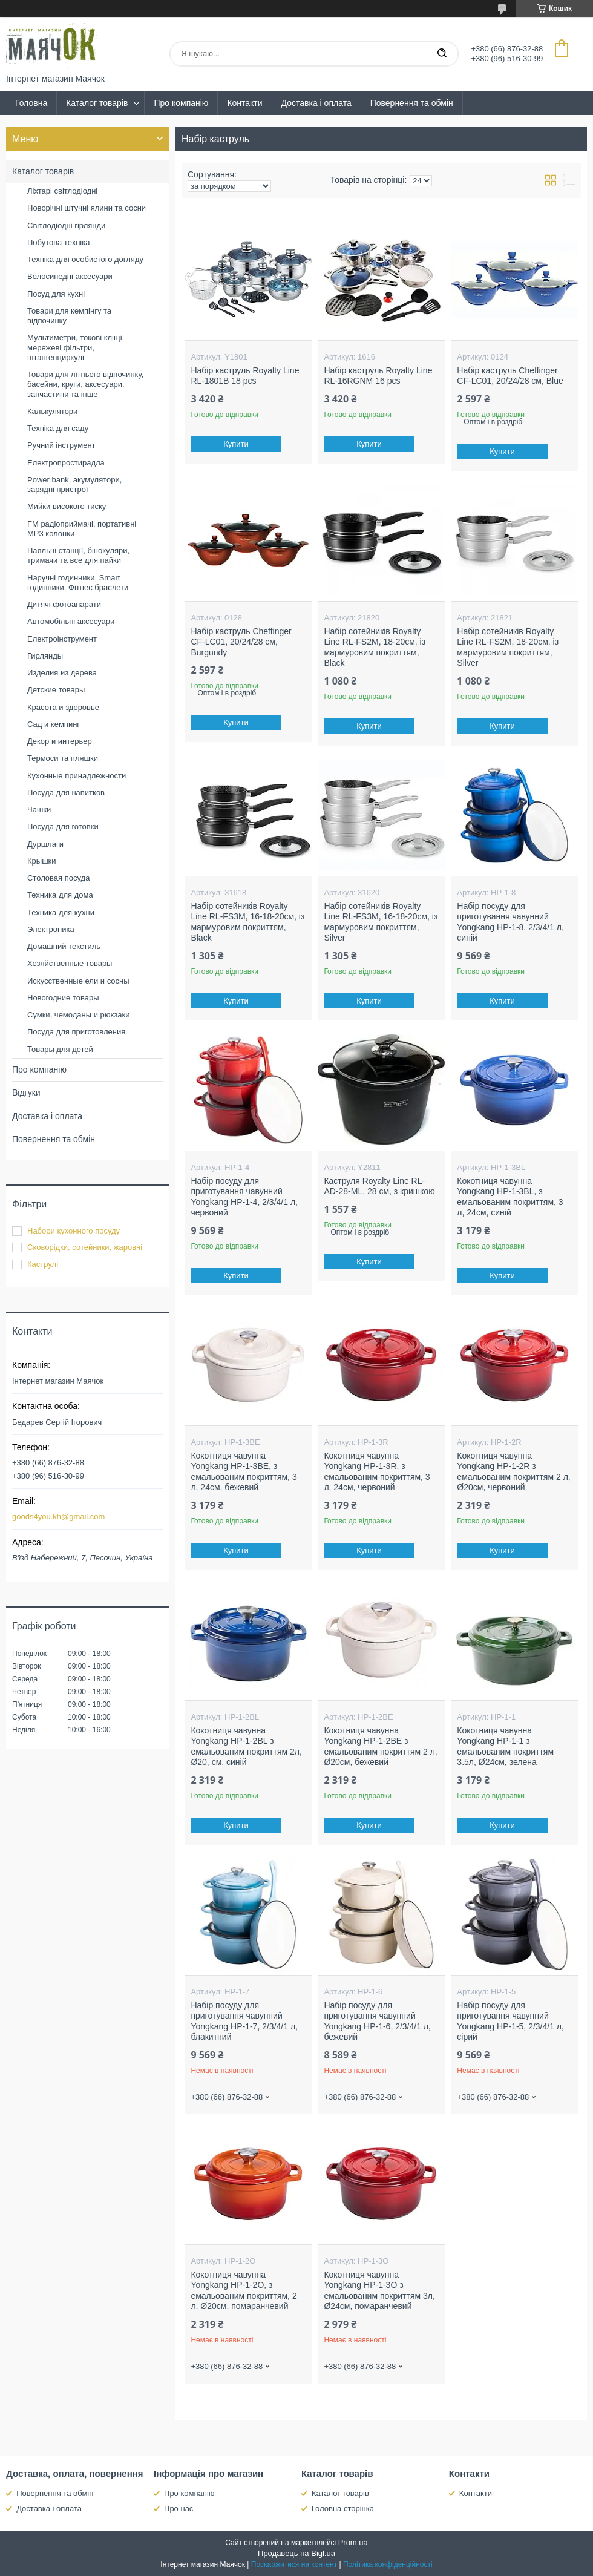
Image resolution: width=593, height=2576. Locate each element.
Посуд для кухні (56, 293)
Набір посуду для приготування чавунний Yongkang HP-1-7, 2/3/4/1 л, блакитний (244, 2021)
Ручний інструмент (61, 445)
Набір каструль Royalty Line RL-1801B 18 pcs (245, 376)
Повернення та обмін (411, 103)
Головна (31, 103)
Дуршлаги (45, 844)
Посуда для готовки (63, 826)
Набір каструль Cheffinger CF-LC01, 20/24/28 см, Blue (510, 376)
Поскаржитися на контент (294, 2564)
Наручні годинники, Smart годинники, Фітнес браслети (77, 582)
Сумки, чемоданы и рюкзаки (78, 1014)
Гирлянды (45, 655)
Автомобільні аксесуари (70, 621)
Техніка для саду (57, 428)
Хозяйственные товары (69, 963)
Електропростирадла (66, 462)
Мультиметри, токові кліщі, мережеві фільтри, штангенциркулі (75, 347)
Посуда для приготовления (76, 1031)
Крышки (41, 861)
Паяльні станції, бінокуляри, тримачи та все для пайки (78, 555)
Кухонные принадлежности (76, 775)
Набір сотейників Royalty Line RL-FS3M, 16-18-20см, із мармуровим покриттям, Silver (380, 922)
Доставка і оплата (316, 103)
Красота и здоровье (63, 707)
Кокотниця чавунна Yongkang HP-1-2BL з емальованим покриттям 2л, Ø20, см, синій (246, 1746)
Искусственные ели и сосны (78, 980)
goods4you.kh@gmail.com (58, 1516)
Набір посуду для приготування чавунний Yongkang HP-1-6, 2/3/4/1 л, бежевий (377, 2021)
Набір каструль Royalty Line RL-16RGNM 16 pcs (378, 376)
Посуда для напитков (66, 792)
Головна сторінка (343, 2508)
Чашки (39, 809)
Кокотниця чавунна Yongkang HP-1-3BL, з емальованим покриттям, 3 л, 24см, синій (510, 1197)
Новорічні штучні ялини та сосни (86, 207)
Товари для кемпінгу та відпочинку (69, 315)
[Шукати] (442, 53)
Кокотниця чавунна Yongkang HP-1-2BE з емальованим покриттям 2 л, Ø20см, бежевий (380, 1746)
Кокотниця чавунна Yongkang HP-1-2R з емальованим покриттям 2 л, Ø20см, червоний (513, 1472)
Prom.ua (353, 2542)
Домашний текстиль (63, 946)
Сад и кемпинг (53, 724)
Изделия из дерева (62, 672)
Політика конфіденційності (388, 2564)
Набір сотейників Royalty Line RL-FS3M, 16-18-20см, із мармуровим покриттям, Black (247, 922)
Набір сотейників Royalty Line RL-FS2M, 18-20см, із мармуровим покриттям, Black (374, 647)
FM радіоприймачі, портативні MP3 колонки (81, 528)
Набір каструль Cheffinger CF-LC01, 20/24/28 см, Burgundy (241, 641)
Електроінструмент (62, 638)
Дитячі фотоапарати (64, 604)
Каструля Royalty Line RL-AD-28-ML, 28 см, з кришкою (379, 1186)
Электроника (50, 929)
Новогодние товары (63, 997)
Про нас (178, 2508)
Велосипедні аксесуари (70, 276)
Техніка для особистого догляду (85, 259)
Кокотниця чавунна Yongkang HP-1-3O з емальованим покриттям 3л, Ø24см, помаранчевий (379, 2291)
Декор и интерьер (59, 741)
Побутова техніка (58, 242)
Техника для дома (60, 894)
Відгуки (26, 1092)
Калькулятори (52, 411)
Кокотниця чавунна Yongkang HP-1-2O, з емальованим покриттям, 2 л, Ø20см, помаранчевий (243, 2291)
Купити (236, 443)
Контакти (244, 103)
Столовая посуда (58, 877)
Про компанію (181, 103)
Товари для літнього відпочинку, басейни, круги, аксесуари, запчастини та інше (85, 384)
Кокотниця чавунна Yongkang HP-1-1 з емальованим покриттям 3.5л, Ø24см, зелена (505, 1746)
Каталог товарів (97, 103)
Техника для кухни (60, 912)
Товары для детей (60, 1049)
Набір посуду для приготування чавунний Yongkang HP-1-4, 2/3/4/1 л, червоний (244, 1197)
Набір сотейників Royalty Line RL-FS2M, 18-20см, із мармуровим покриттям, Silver (508, 647)
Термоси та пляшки (62, 758)
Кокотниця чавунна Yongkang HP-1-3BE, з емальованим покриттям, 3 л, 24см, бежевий (243, 1472)
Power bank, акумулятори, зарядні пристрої (74, 484)
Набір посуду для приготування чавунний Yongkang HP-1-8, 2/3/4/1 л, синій (510, 922)
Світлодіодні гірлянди (66, 225)
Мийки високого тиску (66, 506)
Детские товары (56, 689)
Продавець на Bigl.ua (296, 2553)
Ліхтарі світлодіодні (62, 191)
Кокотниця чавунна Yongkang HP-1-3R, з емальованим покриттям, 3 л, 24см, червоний (377, 1472)
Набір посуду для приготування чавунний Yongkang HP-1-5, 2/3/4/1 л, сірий (510, 2021)
